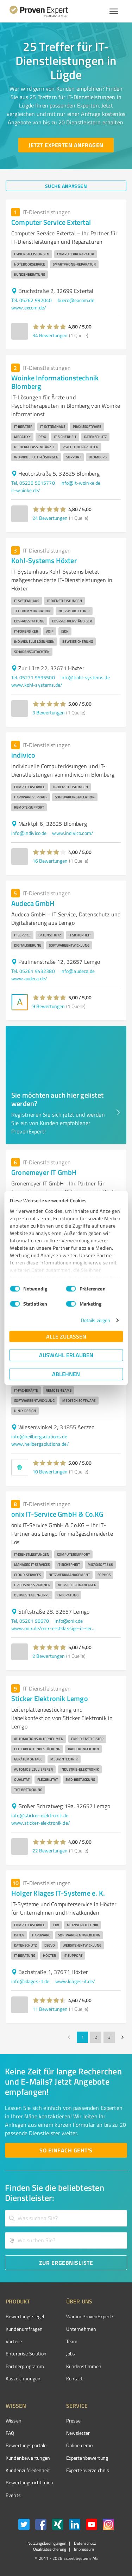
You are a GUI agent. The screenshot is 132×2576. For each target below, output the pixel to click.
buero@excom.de (76, 300)
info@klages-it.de (30, 1981)
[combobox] (66, 2218)
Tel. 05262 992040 (31, 300)
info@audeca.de (78, 971)
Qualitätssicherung (49, 2549)
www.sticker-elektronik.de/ (40, 1822)
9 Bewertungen (48, 1006)
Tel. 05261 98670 (30, 1620)
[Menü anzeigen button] (114, 11)
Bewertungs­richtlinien (29, 2482)
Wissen (13, 2420)
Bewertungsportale (26, 2445)
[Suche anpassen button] (66, 186)
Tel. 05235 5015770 (33, 482)
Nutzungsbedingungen (46, 2543)
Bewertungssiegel (25, 2316)
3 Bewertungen (48, 712)
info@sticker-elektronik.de (39, 1815)
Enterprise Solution (26, 2353)
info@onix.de (69, 1620)
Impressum (83, 2549)
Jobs (70, 2353)
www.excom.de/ (28, 307)
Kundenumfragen (24, 2329)
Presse (73, 2420)
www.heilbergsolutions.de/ (40, 1443)
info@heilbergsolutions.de (39, 1436)
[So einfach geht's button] (66, 2150)
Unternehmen (81, 2329)
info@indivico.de (28, 833)
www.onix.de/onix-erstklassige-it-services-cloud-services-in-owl (53, 1628)
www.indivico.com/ (72, 833)
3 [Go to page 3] (109, 2037)
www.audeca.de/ (29, 978)
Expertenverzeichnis (87, 2470)
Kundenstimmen (84, 2366)
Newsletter (78, 2433)
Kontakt (74, 2378)
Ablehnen (66, 1374)
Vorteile (14, 2341)
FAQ (10, 2433)
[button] (49, 326)
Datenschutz (84, 2543)
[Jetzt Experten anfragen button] (65, 145)
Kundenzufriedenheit (28, 2470)
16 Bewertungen (50, 860)
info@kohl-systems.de (85, 677)
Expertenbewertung (87, 2457)
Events (13, 2495)
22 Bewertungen (50, 1850)
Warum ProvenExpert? (90, 2316)
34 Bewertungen (50, 335)
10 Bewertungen (50, 1471)
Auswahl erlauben (66, 1355)
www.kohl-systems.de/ (36, 684)
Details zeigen (95, 1320)
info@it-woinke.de (81, 482)
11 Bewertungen (50, 2009)
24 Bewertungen (50, 518)
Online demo (79, 2445)
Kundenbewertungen (28, 2457)
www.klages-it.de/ (75, 1981)
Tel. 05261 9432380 (33, 971)
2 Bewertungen (48, 1656)
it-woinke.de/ (25, 490)
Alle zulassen (66, 1336)
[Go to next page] (122, 2037)
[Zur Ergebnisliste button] (66, 2262)
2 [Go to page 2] (95, 2037)
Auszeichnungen (23, 2378)
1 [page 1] (82, 2037)
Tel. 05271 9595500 (33, 677)
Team (72, 2341)
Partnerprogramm (25, 2366)
